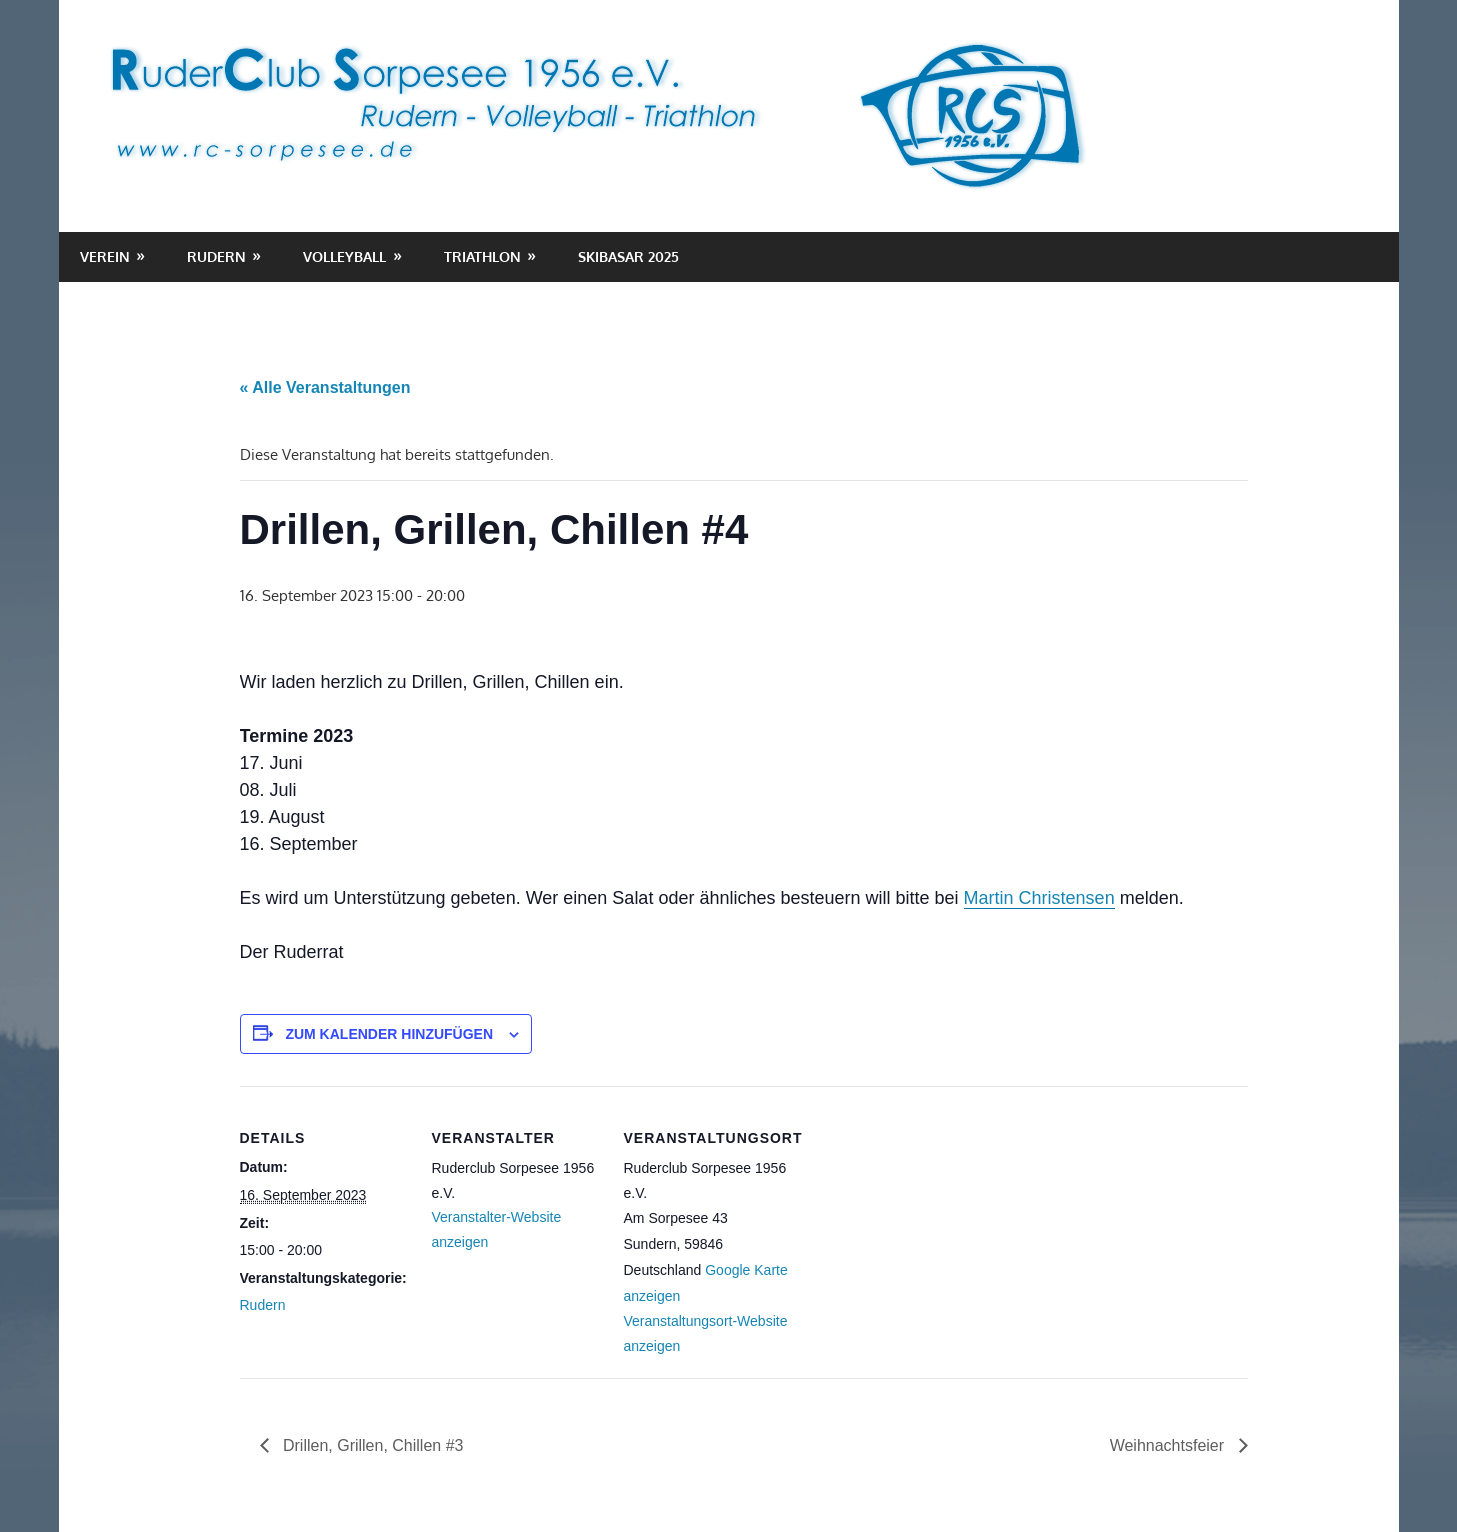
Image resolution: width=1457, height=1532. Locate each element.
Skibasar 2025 (628, 256)
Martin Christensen (1039, 898)
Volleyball (344, 256)
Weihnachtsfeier (1169, 1445)
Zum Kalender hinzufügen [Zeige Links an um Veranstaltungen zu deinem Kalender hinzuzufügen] (389, 1034)
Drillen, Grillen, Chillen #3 (371, 1445)
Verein (105, 256)
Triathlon (482, 256)
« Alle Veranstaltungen (325, 387)
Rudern (216, 256)
